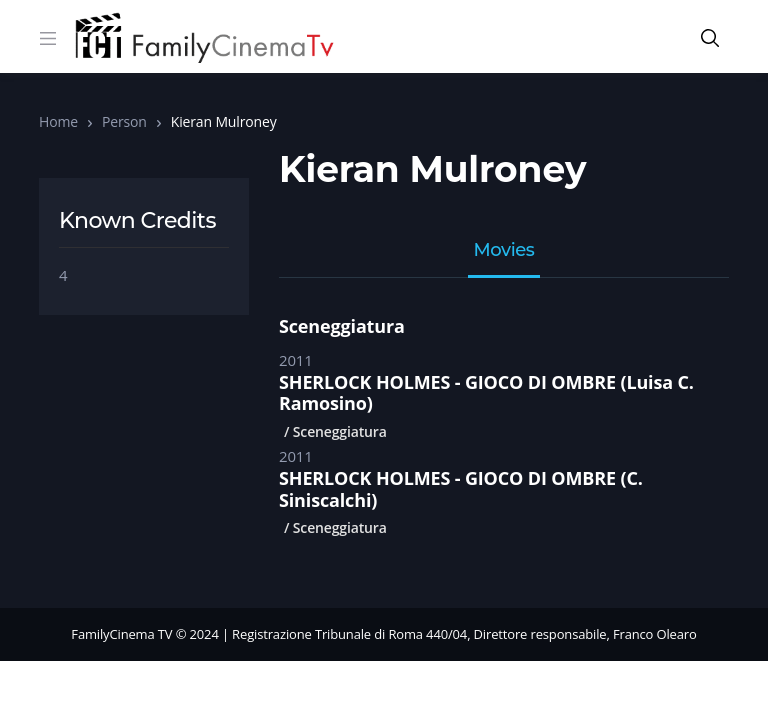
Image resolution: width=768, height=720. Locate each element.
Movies (504, 251)
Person (124, 121)
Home (58, 121)
